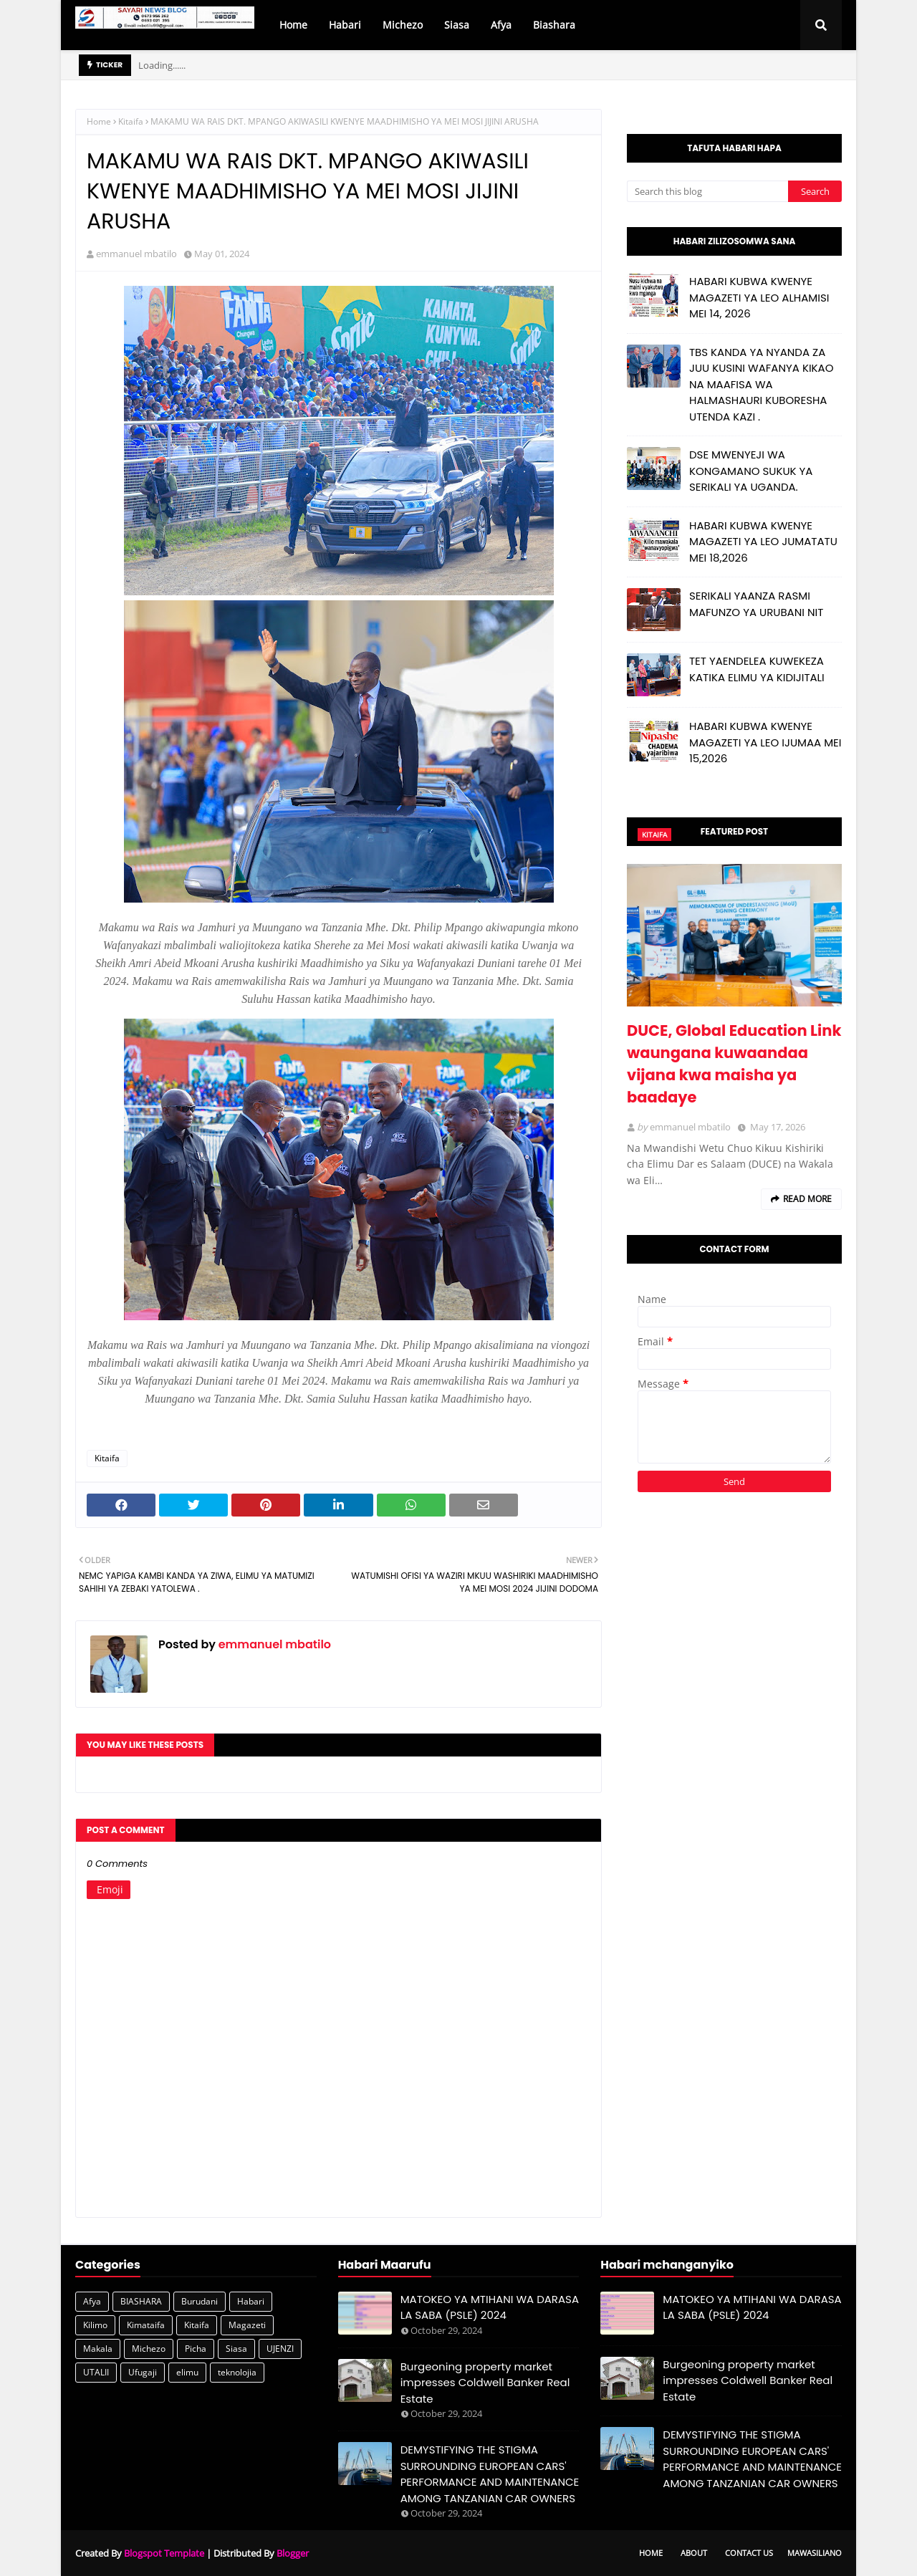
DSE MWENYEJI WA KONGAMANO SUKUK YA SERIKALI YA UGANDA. (750, 470)
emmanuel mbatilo (136, 253)
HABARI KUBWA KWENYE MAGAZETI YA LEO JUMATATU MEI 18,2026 (763, 541)
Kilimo (95, 2325)
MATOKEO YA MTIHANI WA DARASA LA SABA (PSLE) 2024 (489, 2307)
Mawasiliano (814, 2552)
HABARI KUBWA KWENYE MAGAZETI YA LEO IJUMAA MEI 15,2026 (765, 742)
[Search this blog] (707, 191)
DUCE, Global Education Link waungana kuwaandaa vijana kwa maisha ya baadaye (734, 1063)
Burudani (199, 2301)
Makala (97, 2348)
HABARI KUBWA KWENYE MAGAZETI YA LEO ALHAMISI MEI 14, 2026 (759, 297)
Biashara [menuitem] (554, 25)
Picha (195, 2348)
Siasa (236, 2348)
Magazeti (247, 2325)
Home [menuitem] (293, 25)
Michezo (148, 2348)
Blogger (293, 2553)
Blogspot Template (164, 2553)
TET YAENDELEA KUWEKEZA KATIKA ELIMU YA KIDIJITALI (757, 669)
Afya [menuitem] (501, 25)
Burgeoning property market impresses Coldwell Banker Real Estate (485, 2382)
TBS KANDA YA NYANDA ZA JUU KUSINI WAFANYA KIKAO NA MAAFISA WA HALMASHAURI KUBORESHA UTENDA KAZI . (761, 384)
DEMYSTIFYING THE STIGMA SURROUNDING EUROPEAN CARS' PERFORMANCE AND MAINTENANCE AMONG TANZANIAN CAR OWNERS (490, 2474)
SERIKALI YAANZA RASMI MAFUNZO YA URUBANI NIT (756, 604)
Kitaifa (130, 121)
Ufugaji (142, 2372)
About (694, 2552)
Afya (92, 2301)
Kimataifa (146, 2325)
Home (99, 121)
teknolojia (237, 2372)
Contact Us (749, 2552)
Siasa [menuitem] (456, 25)
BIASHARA (141, 2301)
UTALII (96, 2372)
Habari (250, 2301)
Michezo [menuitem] (403, 25)
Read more (807, 1199)
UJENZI (280, 2348)
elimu (187, 2372)
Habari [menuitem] (345, 25)
